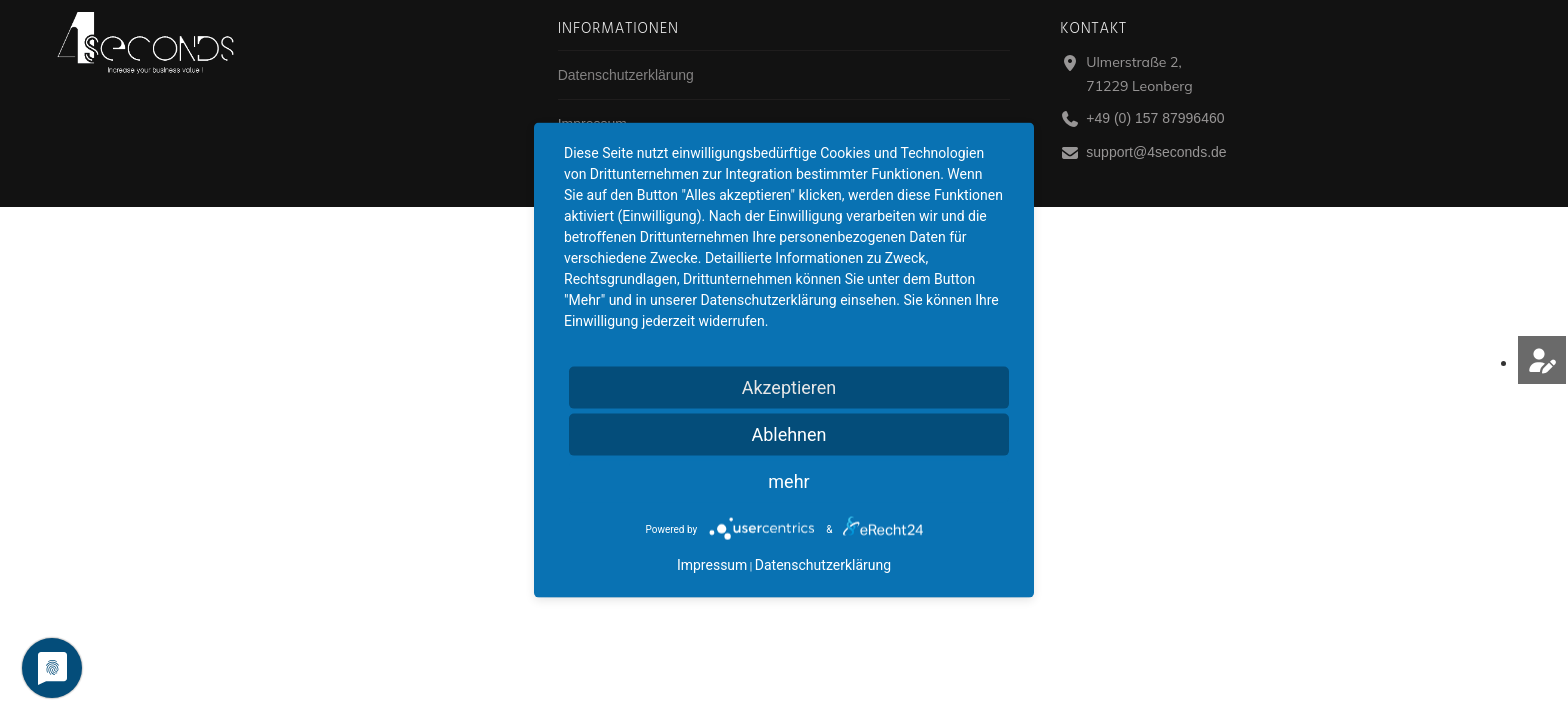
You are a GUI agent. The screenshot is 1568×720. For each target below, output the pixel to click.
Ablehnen (788, 434)
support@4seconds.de (1156, 152)
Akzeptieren (789, 387)
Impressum (712, 565)
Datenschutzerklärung (626, 75)
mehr (788, 481)
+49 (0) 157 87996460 (1155, 118)
